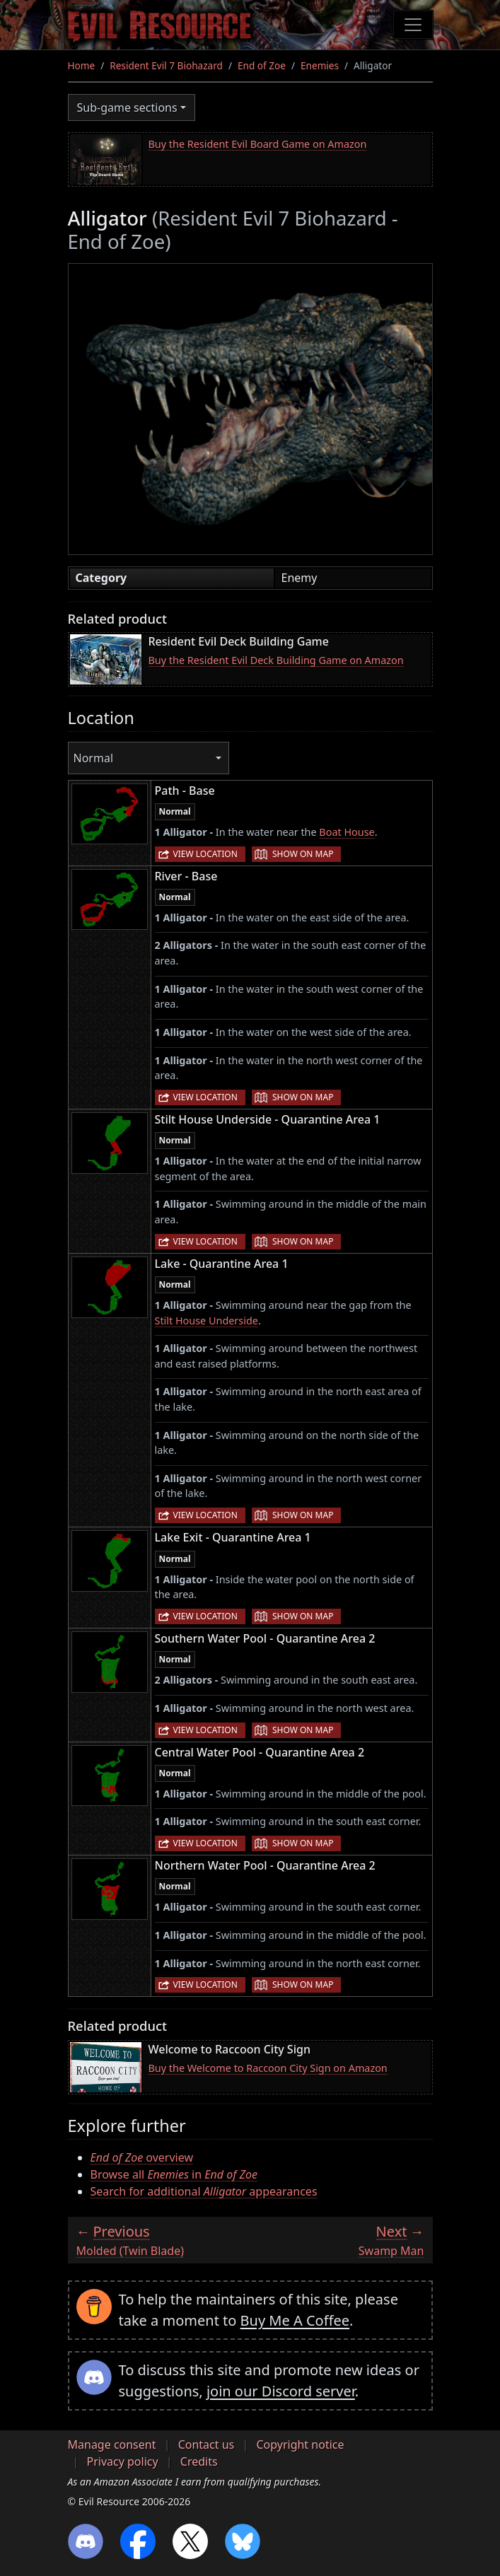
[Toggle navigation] (413, 25)
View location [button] (205, 854)
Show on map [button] (302, 854)
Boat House (346, 832)
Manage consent (112, 2444)
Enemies (320, 65)
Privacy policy (122, 2461)
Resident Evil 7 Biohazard (166, 65)
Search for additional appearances (204, 2191)
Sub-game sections (127, 107)
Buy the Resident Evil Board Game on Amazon (258, 144)
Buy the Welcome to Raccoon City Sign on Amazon (268, 2068)
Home (81, 65)
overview (142, 2157)
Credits (199, 2461)
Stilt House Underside (206, 1320)
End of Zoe (262, 65)
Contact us (206, 2444)
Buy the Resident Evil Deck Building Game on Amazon (276, 660)
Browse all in (174, 2174)
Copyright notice (300, 2444)
